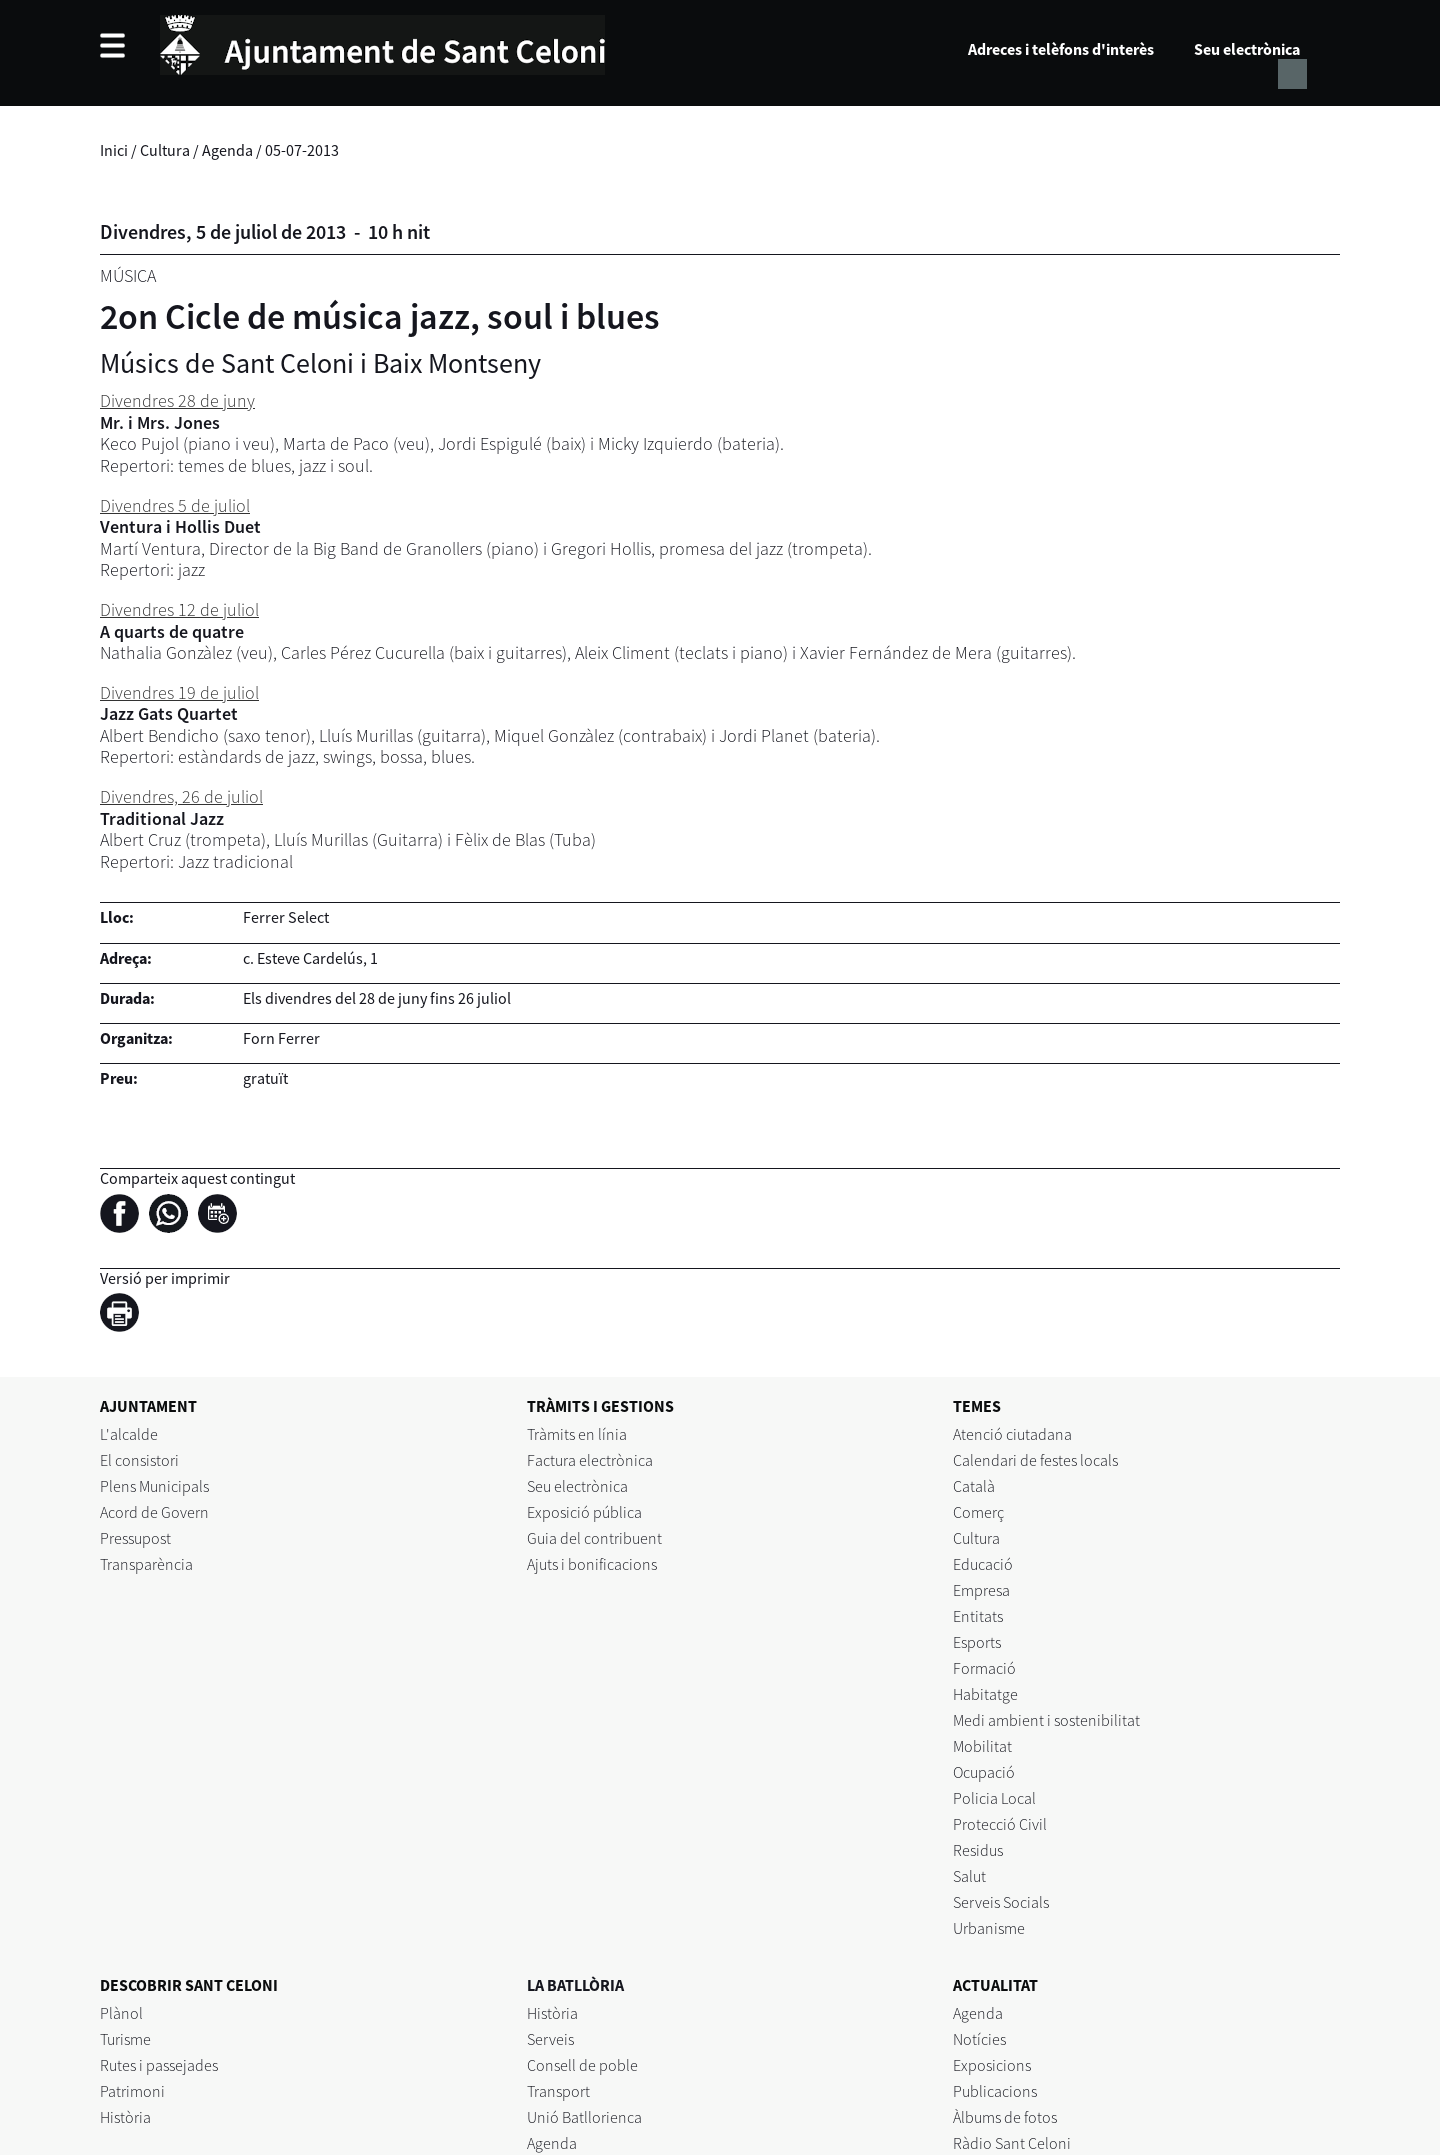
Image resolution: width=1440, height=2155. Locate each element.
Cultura (165, 150)
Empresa (981, 1590)
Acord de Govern (154, 1512)
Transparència (146, 1564)
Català (974, 1486)
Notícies (979, 2039)
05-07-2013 (302, 150)
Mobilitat (982, 1746)
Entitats (978, 1616)
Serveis (550, 2039)
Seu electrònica (1247, 49)
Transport (558, 2091)
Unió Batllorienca (584, 2117)
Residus (978, 1850)
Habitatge (985, 1694)
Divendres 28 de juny (177, 400)
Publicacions (995, 2091)
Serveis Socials (1001, 1902)
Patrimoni (132, 2091)
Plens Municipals (154, 1486)
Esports (977, 1642)
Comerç (978, 1512)
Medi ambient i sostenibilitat (1046, 1720)
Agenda (227, 150)
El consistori (139, 1460)
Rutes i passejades (159, 2065)
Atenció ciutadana (1012, 1434)
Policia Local (994, 1798)
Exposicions (992, 2065)
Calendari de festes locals (1035, 1460)
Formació (984, 1668)
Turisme (125, 2039)
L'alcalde (129, 1434)
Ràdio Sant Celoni (1012, 2143)
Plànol (121, 2013)
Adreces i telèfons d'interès (1061, 49)
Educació (983, 1564)
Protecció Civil (1000, 1824)
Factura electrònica (590, 1460)
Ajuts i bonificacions (592, 1564)
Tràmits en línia (577, 1434)
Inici (114, 150)
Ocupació (984, 1772)
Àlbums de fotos (1005, 2117)
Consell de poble (582, 2065)
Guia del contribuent (594, 1538)
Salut (969, 1876)
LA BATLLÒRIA (575, 1985)
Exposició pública (584, 1512)
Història (125, 2117)
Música (128, 275)
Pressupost (135, 1538)
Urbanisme (989, 1928)
